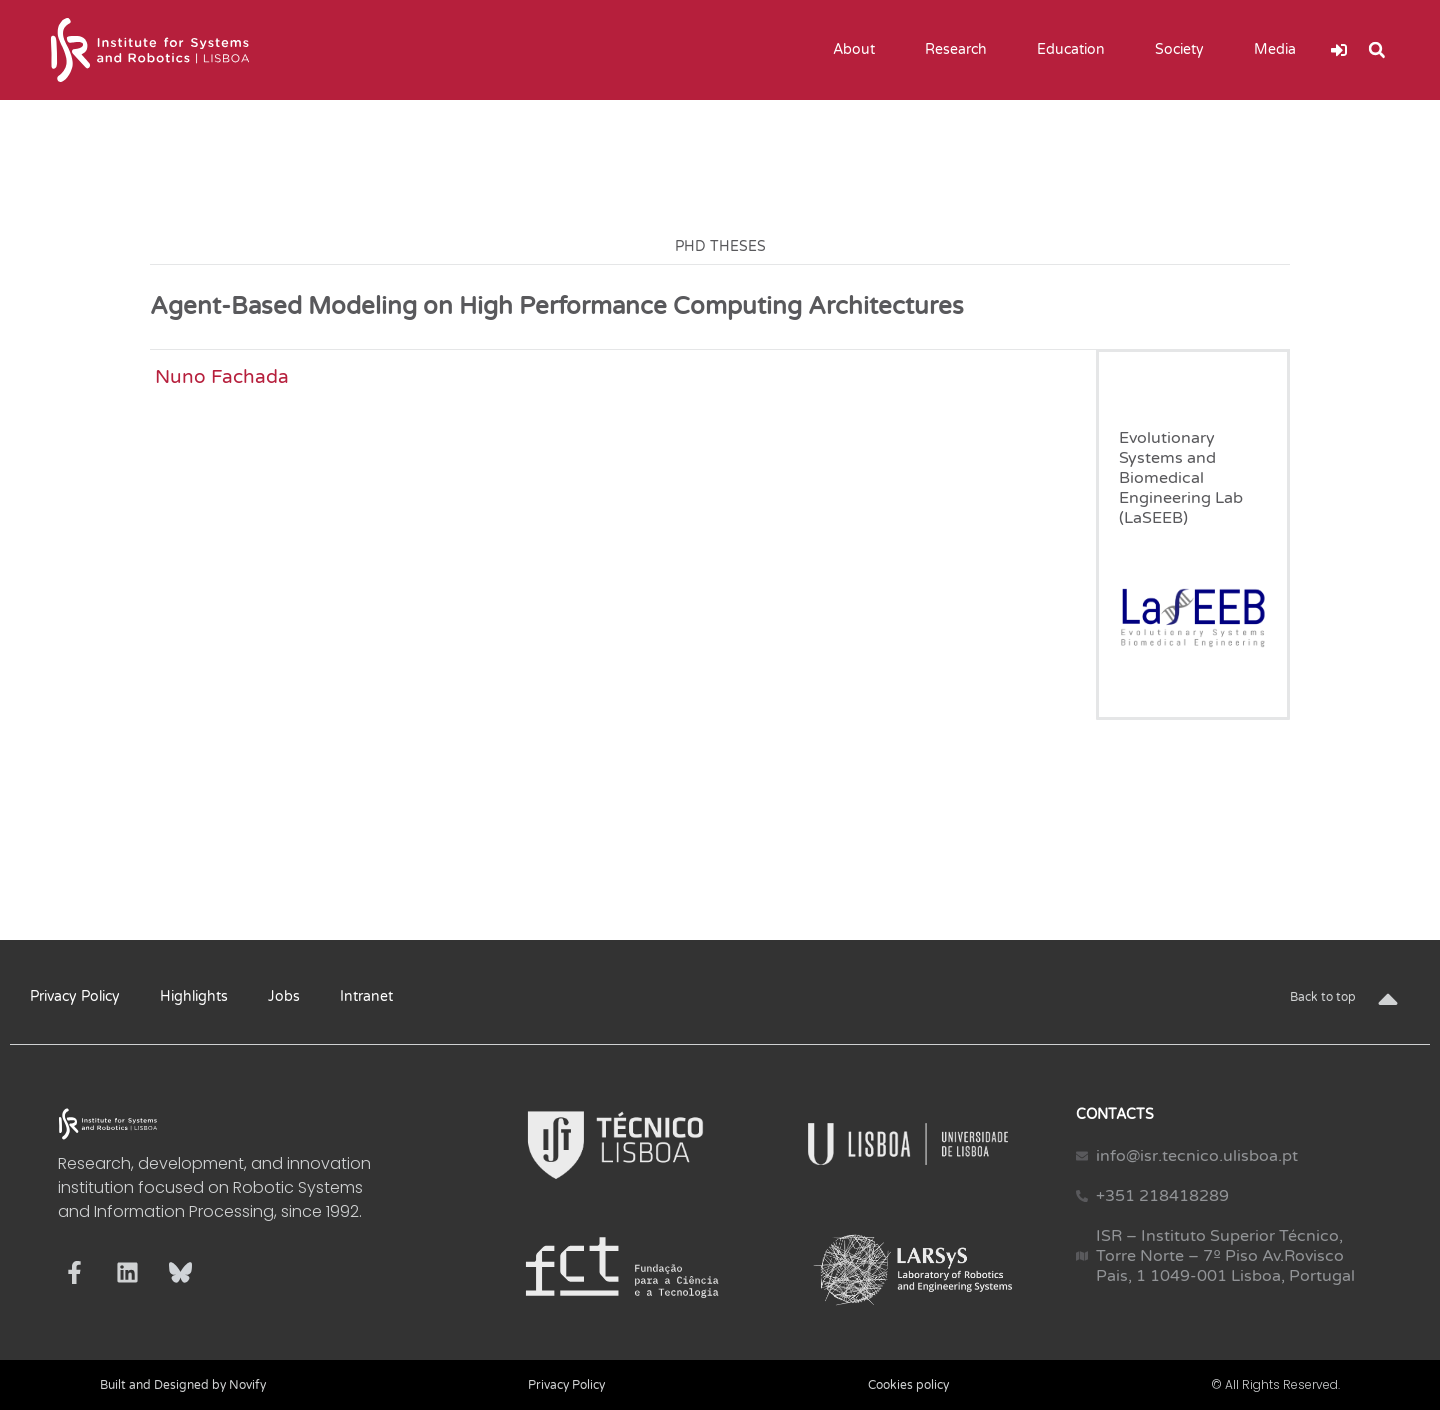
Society (1184, 50)
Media (1280, 50)
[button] (1377, 50)
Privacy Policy (75, 996)
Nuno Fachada (222, 376)
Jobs (284, 996)
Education (1076, 50)
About (859, 50)
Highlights (194, 996)
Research (961, 50)
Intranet (366, 996)
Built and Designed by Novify (183, 1385)
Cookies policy (908, 1385)
